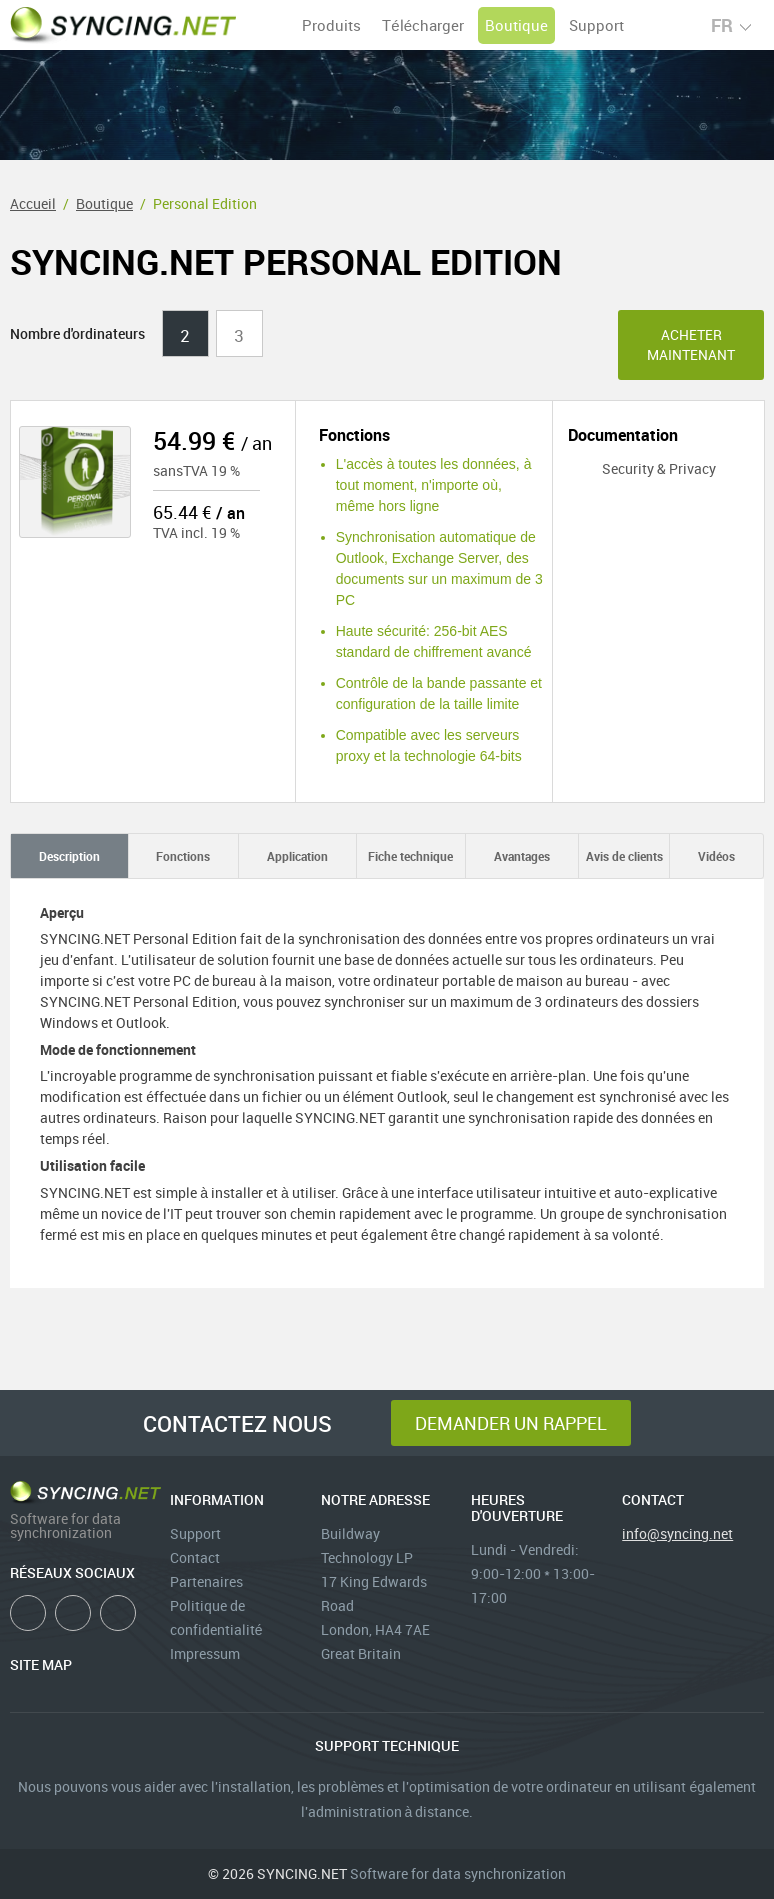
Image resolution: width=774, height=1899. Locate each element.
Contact (195, 1557)
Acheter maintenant (691, 344)
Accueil (33, 203)
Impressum (205, 1653)
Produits (331, 25)
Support (596, 25)
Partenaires (206, 1581)
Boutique (516, 25)
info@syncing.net (677, 1533)
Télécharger (423, 25)
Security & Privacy (642, 468)
